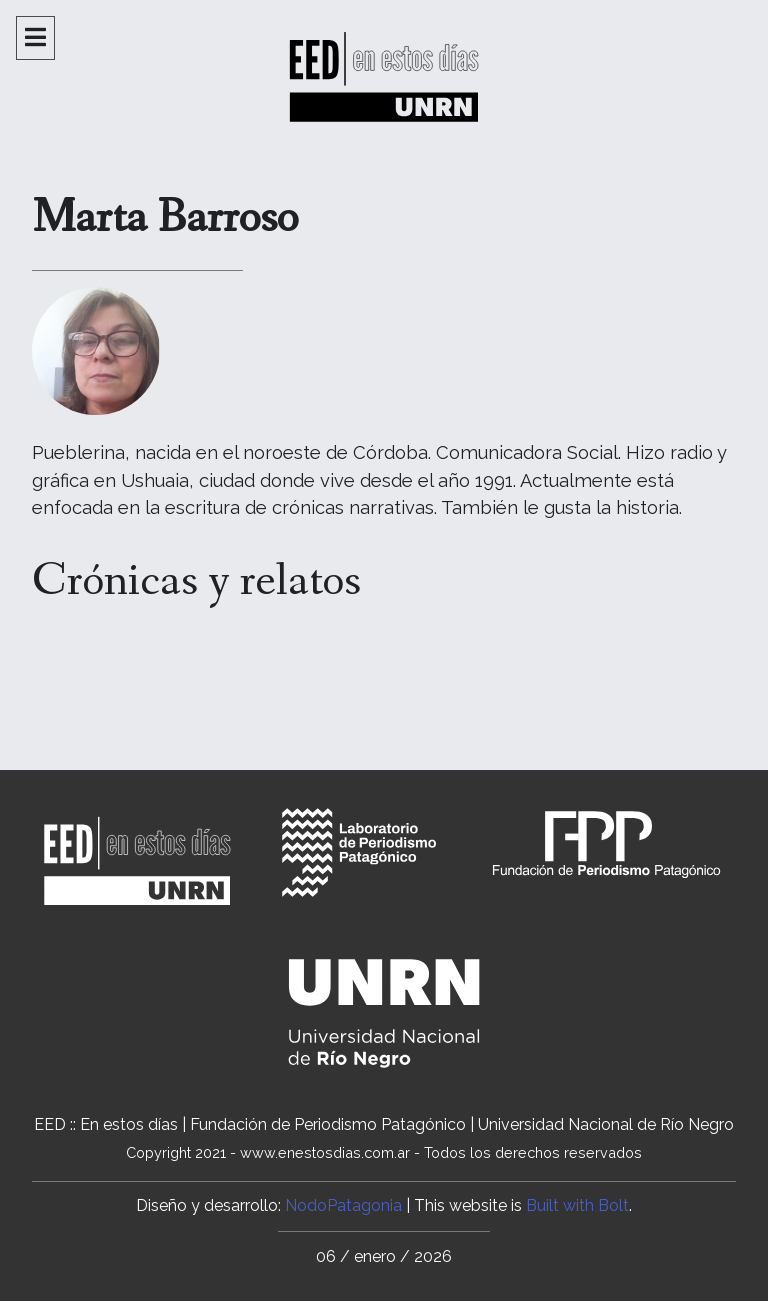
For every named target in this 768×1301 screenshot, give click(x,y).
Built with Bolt (577, 1205)
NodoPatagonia (343, 1205)
